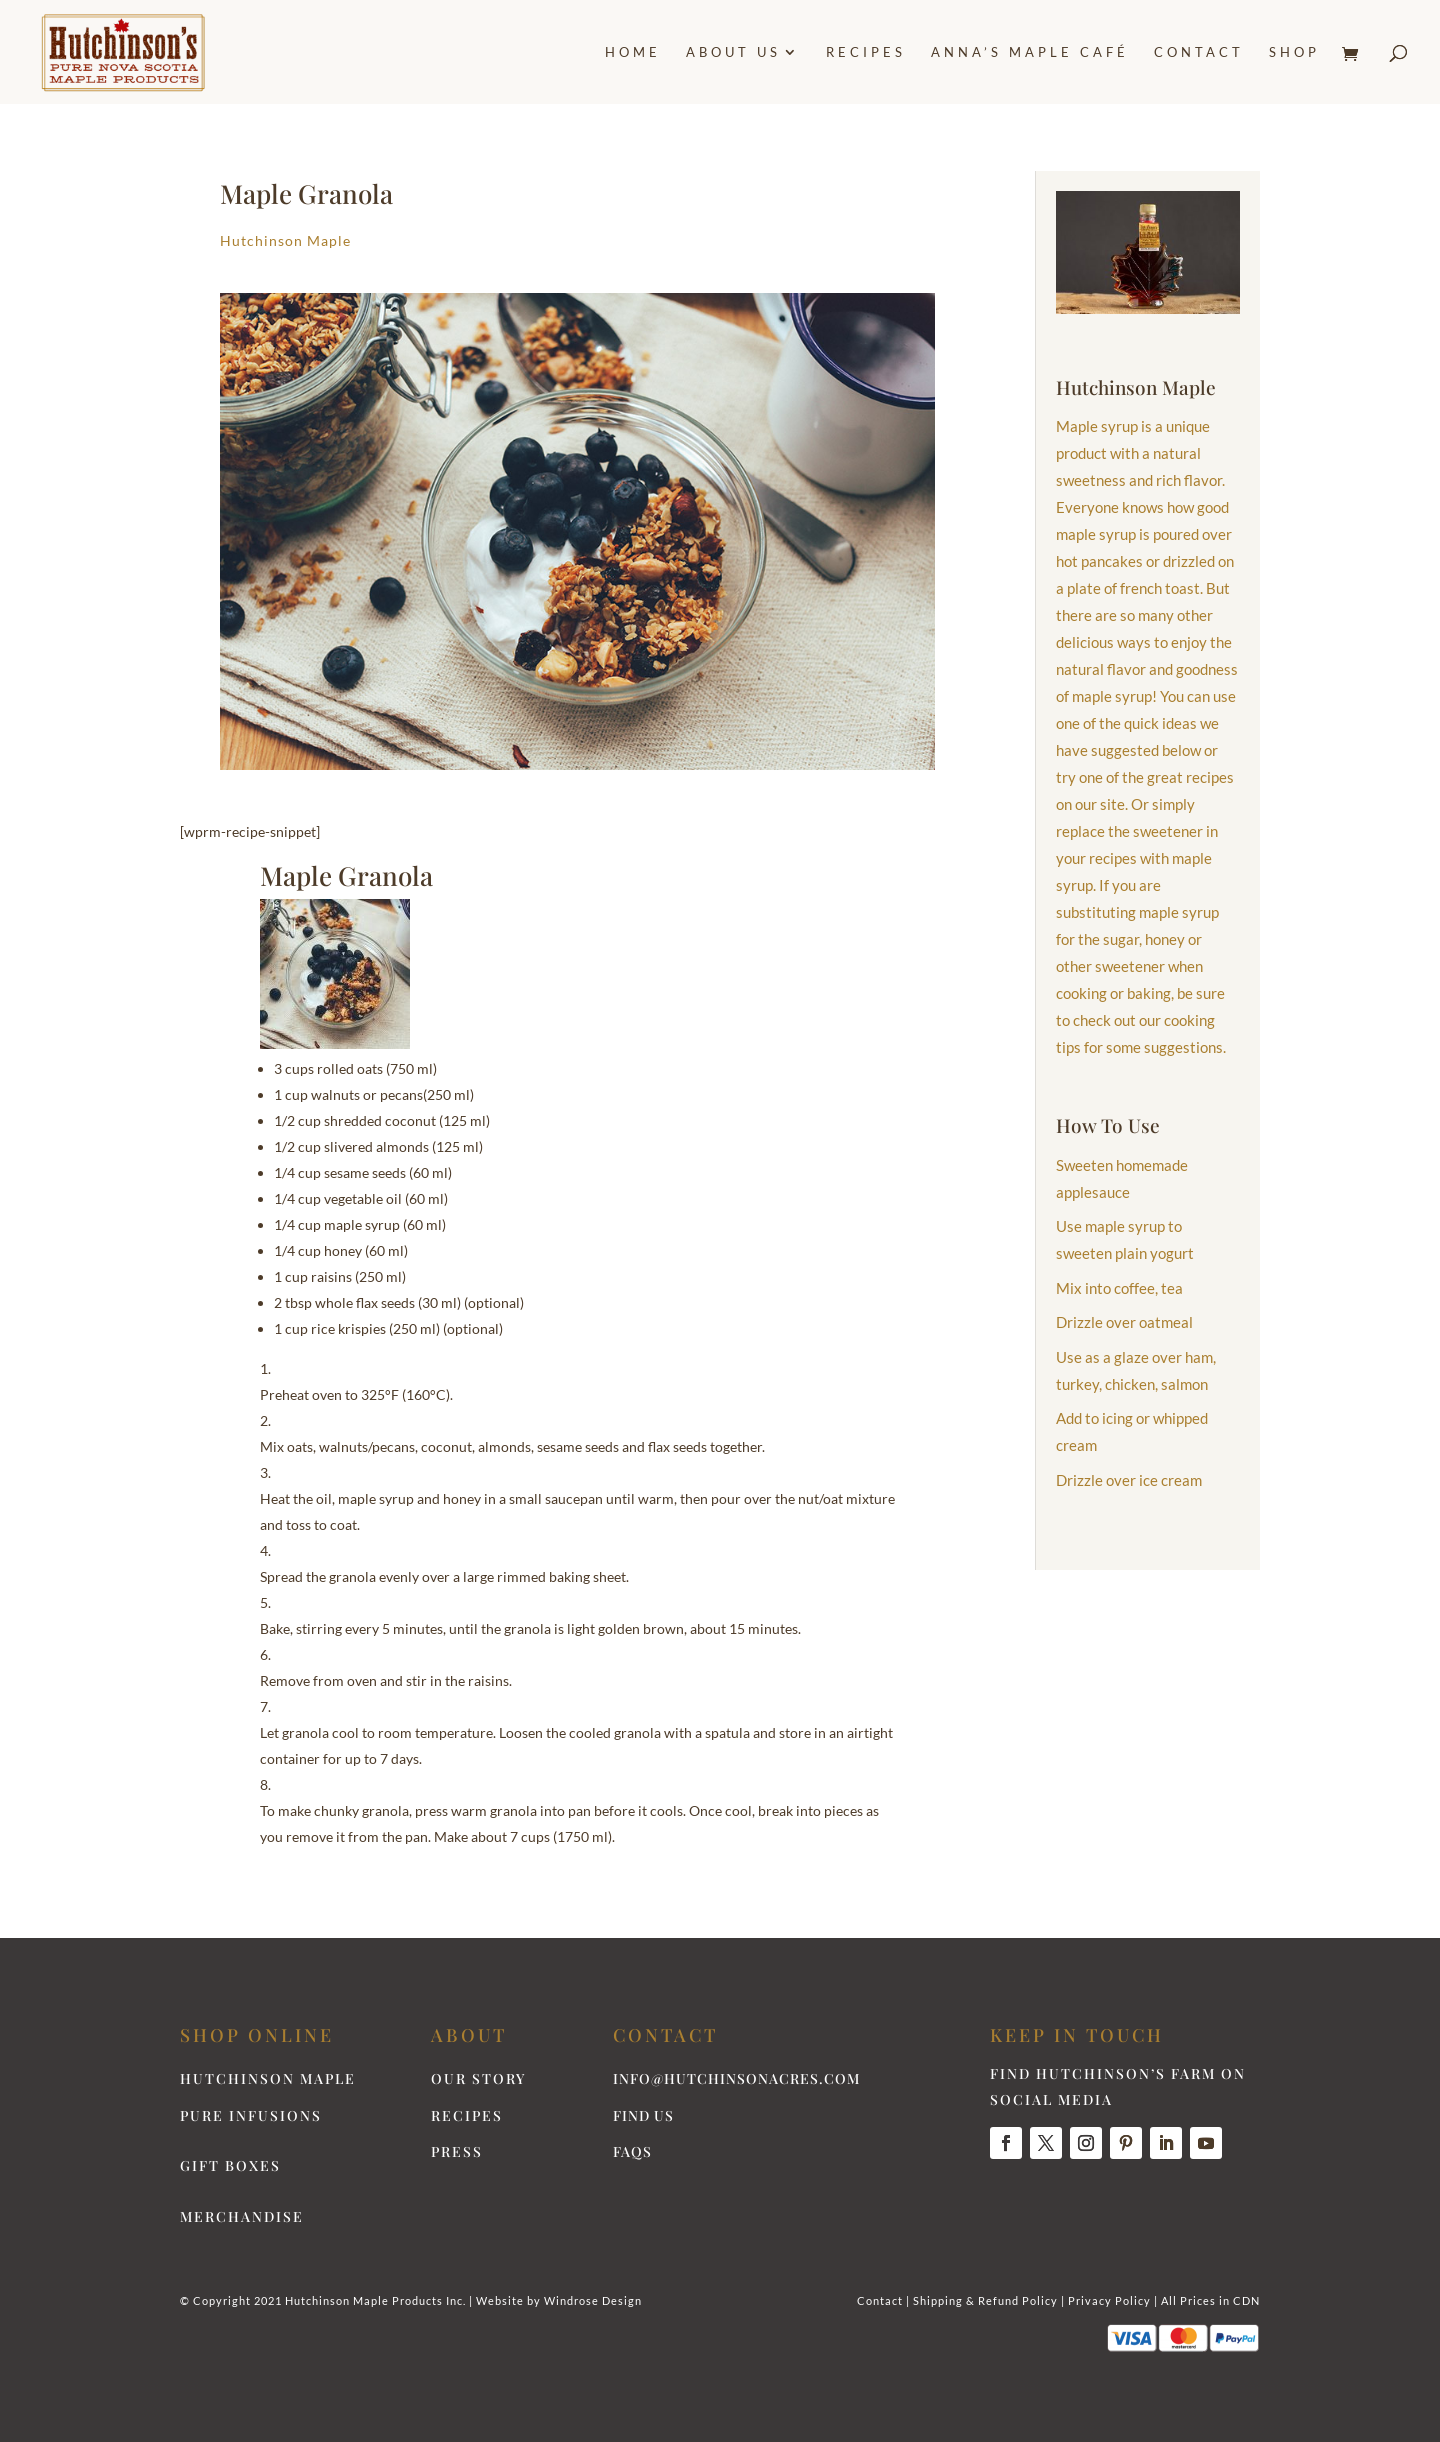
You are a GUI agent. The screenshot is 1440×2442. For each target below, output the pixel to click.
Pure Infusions (251, 2115)
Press (457, 2151)
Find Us (643, 2115)
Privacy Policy (1109, 2300)
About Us (733, 52)
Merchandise (242, 2216)
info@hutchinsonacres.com (736, 2078)
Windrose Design (593, 2300)
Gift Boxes (230, 2165)
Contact (1199, 52)
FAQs (632, 2151)
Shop (1294, 52)
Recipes (866, 52)
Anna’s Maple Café (1030, 52)
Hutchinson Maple (285, 240)
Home (633, 52)
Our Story (478, 2078)
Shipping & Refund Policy (985, 2300)
